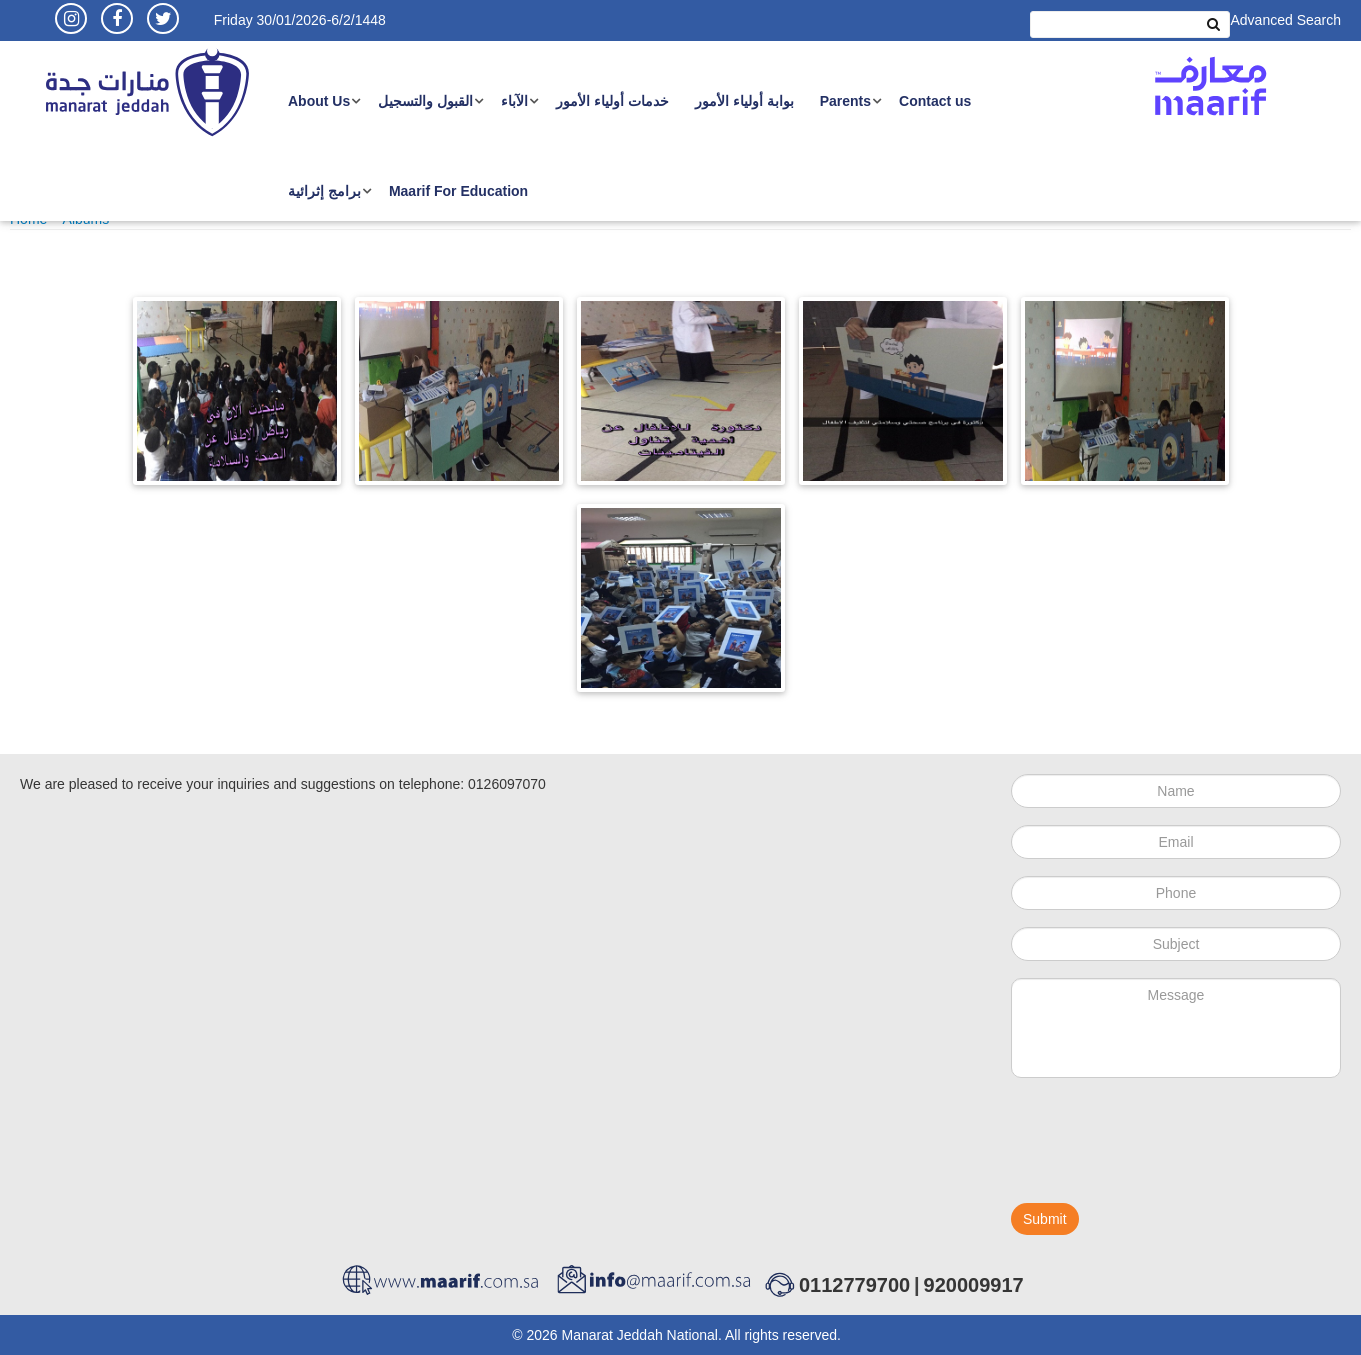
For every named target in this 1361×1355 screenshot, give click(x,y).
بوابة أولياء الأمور (744, 101)
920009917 (974, 1285)
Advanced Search (1285, 20)
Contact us (935, 101)
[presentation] (1163, 1149)
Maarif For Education (458, 191)
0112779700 (854, 1285)
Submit (1045, 1219)
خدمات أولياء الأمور (612, 101)
